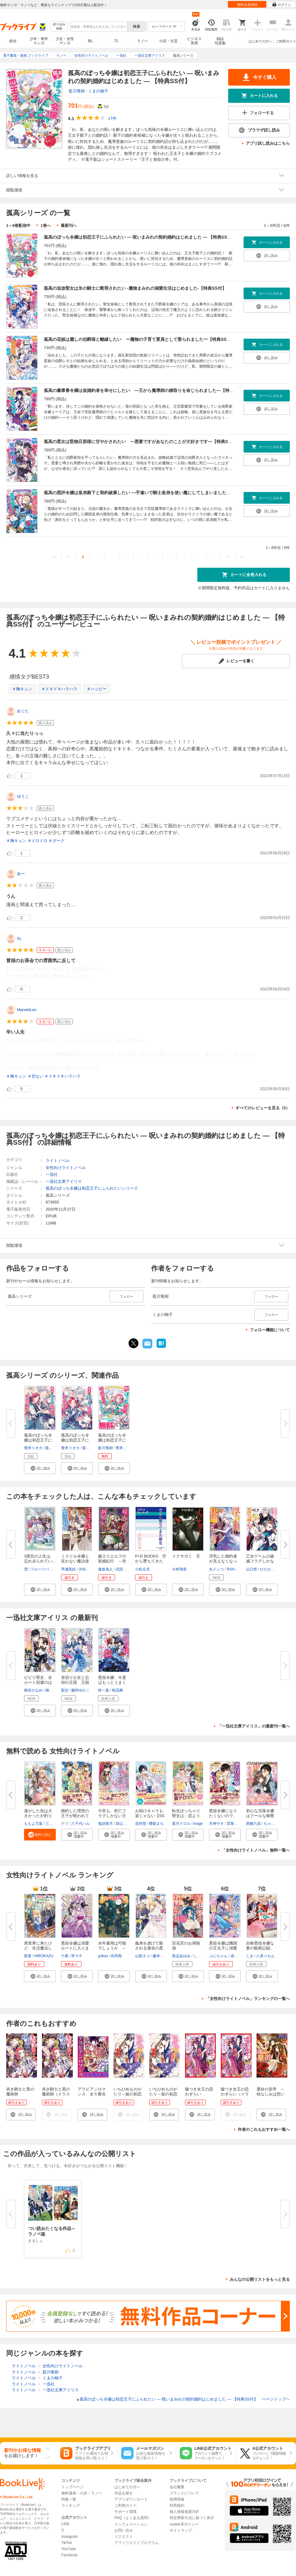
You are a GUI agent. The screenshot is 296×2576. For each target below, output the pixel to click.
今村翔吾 (179, 1569)
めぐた (23, 711)
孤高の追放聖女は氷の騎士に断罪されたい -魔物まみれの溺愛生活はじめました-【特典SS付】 (135, 288)
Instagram (69, 2536)
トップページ (72, 2487)
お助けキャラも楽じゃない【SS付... (149, 1815)
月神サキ (216, 1823)
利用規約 (177, 2505)
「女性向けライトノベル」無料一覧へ (256, 1850)
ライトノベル (58, 1160)
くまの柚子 (98, 91)
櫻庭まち (156, 1823)
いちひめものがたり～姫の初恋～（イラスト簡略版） (127, 2096)
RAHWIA (234, 1569)
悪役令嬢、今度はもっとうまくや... (112, 1682)
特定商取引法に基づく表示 (192, 2518)
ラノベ (142, 41)
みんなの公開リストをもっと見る (260, 2279)
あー (21, 873)
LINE (65, 2524)
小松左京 (142, 1569)
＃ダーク (56, 840)
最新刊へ (69, 225)
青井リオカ (33, 1448)
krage (198, 1823)
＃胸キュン (22, 689)
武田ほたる (125, 1569)
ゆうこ (23, 796)
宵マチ (76, 1956)
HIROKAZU (43, 1956)
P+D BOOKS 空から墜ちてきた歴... (150, 1561)
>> (242, 556)
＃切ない (35, 1076)
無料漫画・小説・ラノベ (81, 2493)
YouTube (68, 2549)
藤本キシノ (162, 1956)
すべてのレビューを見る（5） (263, 1108)
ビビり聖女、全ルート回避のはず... (38, 1682)
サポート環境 (125, 2511)
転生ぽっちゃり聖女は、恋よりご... (186, 1815)
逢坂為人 (105, 1569)
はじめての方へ (260, 41)
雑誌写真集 (220, 41)
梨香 (27, 1956)
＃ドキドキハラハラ (59, 689)
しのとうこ (202, 1956)
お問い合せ (123, 2530)
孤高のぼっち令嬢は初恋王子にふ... (38, 1440)
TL (116, 41)
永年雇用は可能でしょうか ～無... (112, 1948)
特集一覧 (68, 2499)
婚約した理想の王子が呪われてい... (75, 1815)
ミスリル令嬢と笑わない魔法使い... (75, 1561)
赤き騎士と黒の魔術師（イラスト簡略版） (56, 2094)
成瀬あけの (239, 1956)
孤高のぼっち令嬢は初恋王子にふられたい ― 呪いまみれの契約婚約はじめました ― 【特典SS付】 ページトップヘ (183, 2399)
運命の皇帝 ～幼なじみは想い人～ (271, 2094)
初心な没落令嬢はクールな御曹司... (260, 1815)
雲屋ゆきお (236, 1823)
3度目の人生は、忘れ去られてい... (40, 1558)
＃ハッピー (97, 689)
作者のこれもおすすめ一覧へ (264, 2129)
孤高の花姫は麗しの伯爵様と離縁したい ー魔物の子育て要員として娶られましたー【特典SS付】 (139, 339)
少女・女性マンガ (65, 41)
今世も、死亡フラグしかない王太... (112, 1815)
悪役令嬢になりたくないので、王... (223, 1815)
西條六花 (253, 1823)
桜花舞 (117, 1690)
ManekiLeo (27, 1009)
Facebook (69, 2555)
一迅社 (52, 1174)
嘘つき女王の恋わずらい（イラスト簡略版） (235, 2094)
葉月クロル (181, 1823)
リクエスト (123, 2536)
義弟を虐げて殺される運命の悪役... (149, 1948)
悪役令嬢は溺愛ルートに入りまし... (75, 1948)
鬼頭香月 (105, 1823)
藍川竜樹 (77, 91)
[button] (40, 1468)
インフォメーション (131, 2524)
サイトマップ (181, 2530)
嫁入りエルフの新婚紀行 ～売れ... (112, 1561)
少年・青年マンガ (39, 41)
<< (53, 556)
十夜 (64, 1956)
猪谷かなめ (33, 1690)
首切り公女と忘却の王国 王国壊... (75, 1682)
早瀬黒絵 (68, 1569)
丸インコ (216, 1569)
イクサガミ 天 (186, 1556)
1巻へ (45, 225)
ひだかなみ (269, 1569)
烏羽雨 (116, 1956)
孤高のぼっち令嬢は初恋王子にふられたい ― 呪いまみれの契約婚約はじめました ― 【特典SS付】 (140, 237)
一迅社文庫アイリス (64, 1181)
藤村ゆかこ (80, 1690)
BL (90, 40)
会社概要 (177, 2487)
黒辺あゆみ (181, 1956)
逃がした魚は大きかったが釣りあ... (38, 1815)
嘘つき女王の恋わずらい (199, 2091)
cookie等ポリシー (184, 2524)
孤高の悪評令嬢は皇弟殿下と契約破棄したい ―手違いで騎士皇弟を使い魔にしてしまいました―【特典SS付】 (151, 492)
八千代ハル (80, 1823)
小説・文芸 (168, 41)
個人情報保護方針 (184, 2511)
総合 (13, 41)
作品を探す (123, 2493)
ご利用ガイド (286, 41)
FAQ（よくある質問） (132, 2518)
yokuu (103, 1956)
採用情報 (177, 2499)
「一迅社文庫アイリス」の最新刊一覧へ (254, 1726)
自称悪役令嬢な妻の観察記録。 (260, 1945)
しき (249, 1956)
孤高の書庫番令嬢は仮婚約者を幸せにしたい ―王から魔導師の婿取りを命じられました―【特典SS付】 (146, 390)
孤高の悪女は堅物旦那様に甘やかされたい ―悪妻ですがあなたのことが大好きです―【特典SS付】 (142, 441)
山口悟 (251, 1569)
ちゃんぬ (271, 1823)
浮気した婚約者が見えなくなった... (223, 1561)
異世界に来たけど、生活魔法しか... (38, 1948)
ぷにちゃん (218, 1956)
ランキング (70, 2505)
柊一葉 (103, 1690)
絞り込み (59, 26)
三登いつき (54, 1823)
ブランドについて (184, 2493)
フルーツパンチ (43, 1569)
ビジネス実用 (194, 41)
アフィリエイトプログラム (136, 2543)
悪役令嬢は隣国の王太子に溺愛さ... (223, 1948)
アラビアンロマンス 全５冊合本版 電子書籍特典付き (92, 2096)
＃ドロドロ (37, 840)
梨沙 (64, 1690)
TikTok (66, 2543)
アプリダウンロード (131, 2499)
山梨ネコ (142, 1956)
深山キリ (123, 1823)
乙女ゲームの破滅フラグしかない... (260, 1561)
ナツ (64, 1823)
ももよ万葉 (33, 1823)
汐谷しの (86, 1569)
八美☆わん (265, 1956)
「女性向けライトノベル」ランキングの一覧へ (248, 1998)
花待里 (140, 1823)
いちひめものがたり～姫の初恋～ (163, 2094)
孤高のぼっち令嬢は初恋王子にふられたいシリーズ (92, 1188)
